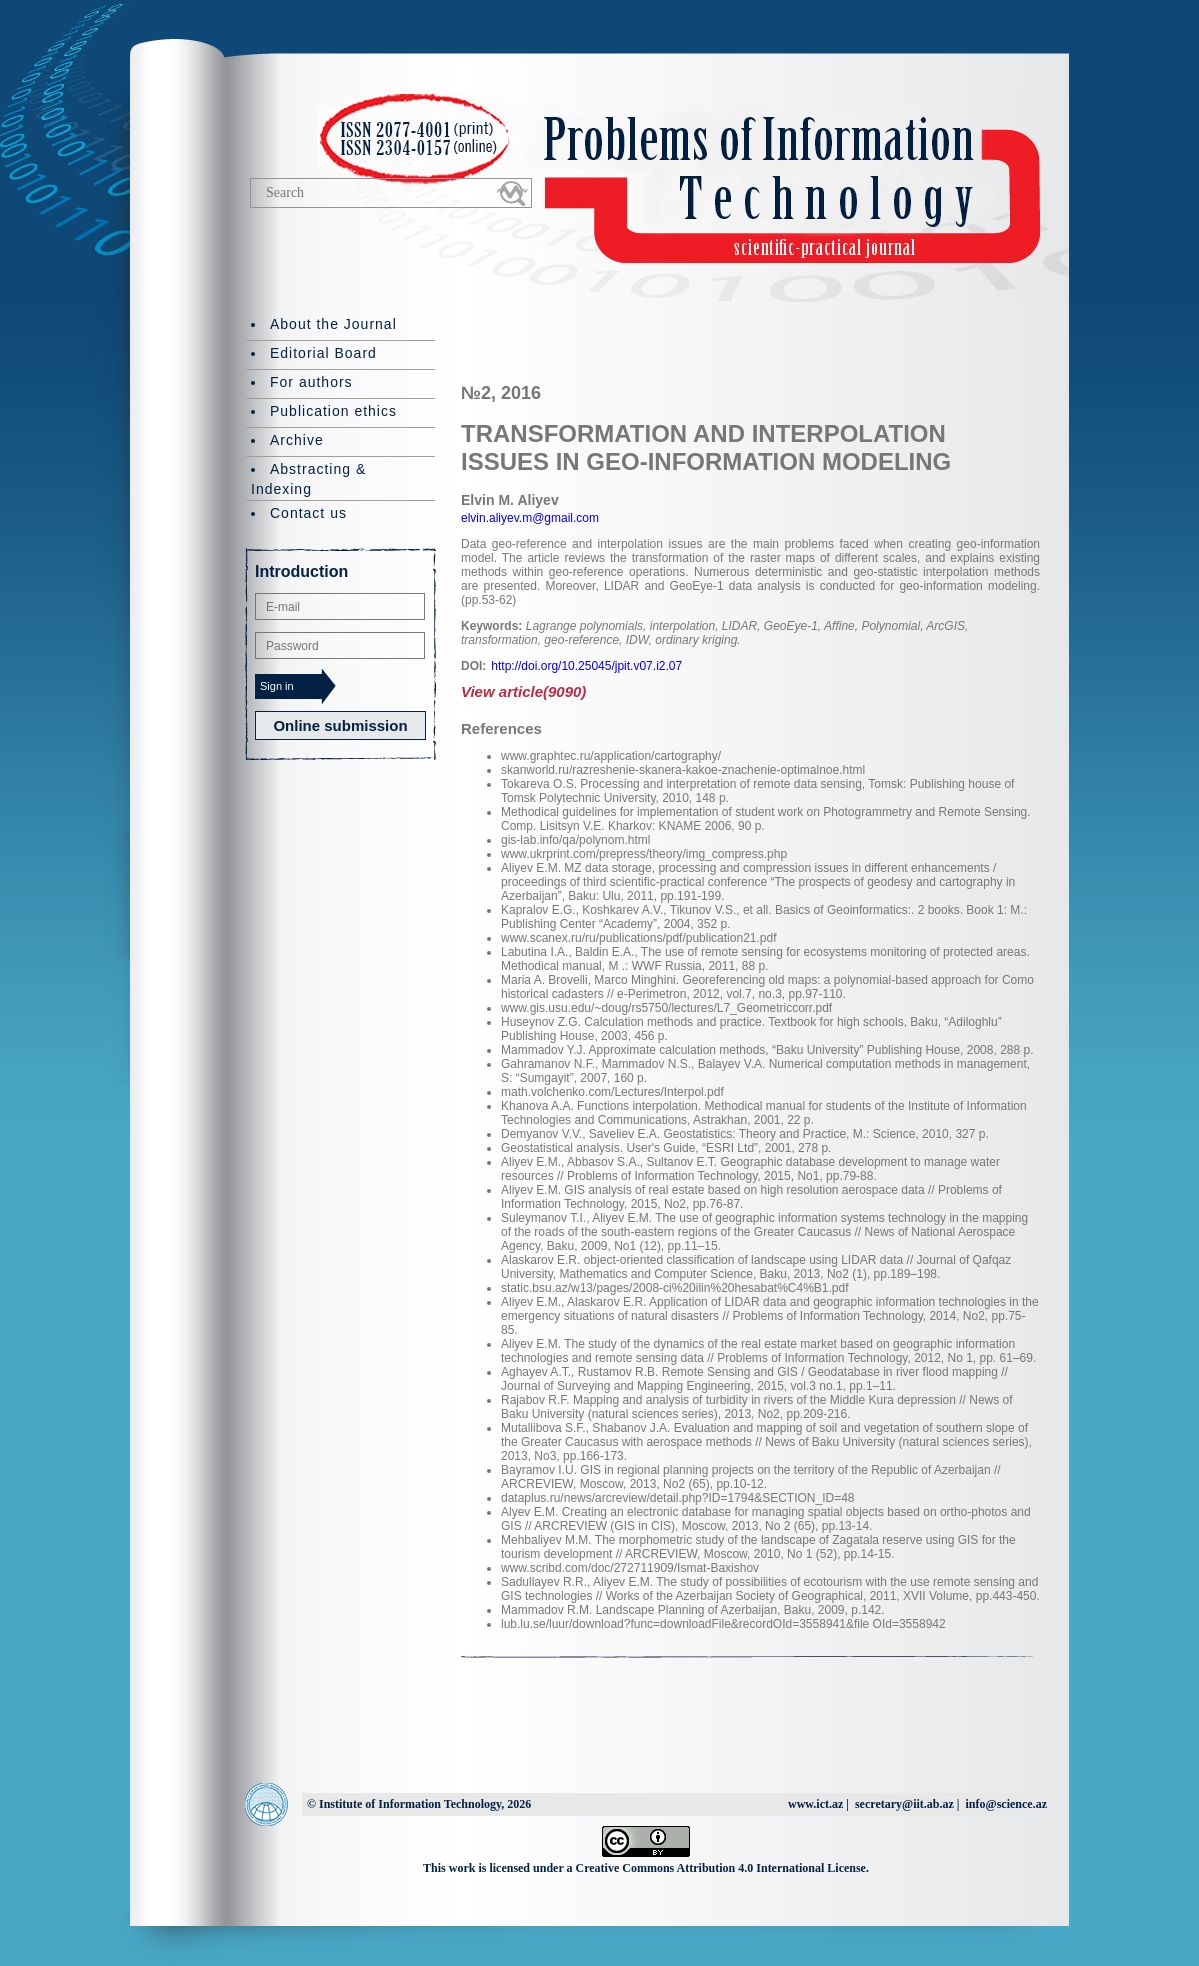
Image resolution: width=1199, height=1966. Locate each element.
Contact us (308, 513)
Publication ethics (333, 411)
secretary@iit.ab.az (904, 1804)
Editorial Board (323, 353)
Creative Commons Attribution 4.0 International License (721, 1868)
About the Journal (333, 324)
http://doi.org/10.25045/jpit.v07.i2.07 (586, 666)
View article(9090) (523, 691)
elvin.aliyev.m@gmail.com (530, 518)
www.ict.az (815, 1804)
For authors (311, 382)
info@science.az (1006, 1804)
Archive (297, 440)
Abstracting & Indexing (308, 479)
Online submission (340, 725)
